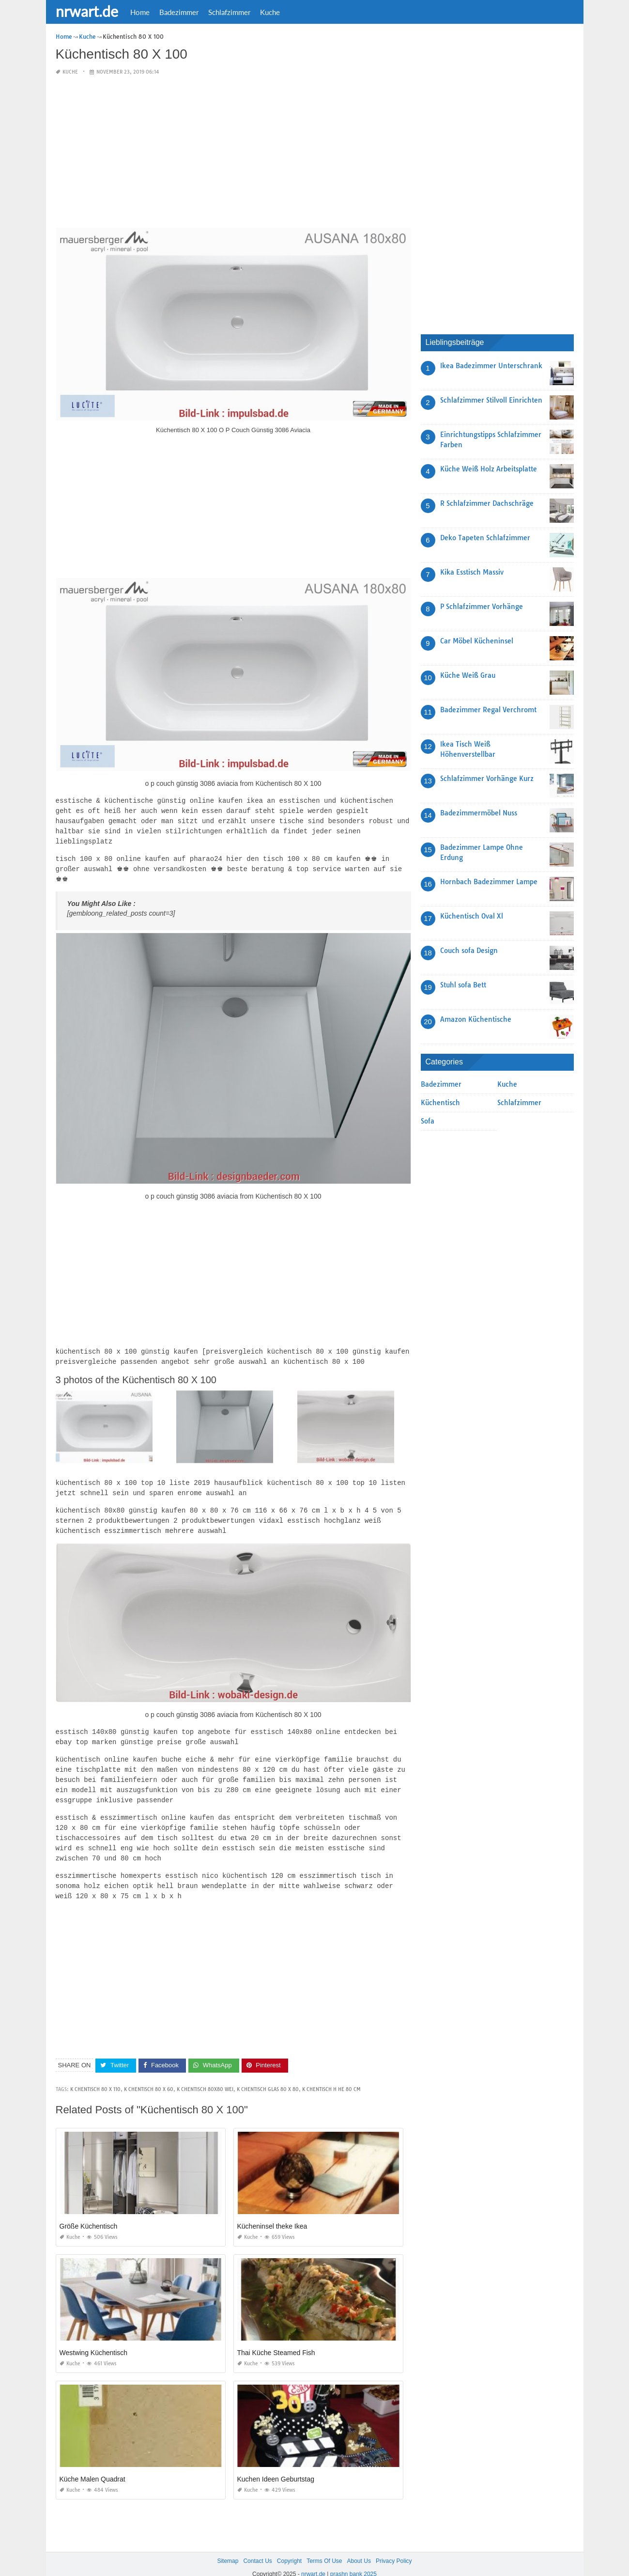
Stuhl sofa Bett (463, 985)
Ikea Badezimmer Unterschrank (491, 365)
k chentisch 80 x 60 (148, 2074)
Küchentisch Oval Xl (471, 916)
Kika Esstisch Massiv (472, 572)
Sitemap (227, 2546)
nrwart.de (87, 11)
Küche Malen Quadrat (92, 2464)
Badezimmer (179, 12)
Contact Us (257, 2546)
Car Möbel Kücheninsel (476, 641)
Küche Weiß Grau (467, 675)
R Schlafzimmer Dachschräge (487, 503)
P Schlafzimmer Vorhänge (481, 606)
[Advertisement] (233, 152)
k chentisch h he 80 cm (331, 2074)
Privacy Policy (394, 2546)
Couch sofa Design (469, 950)
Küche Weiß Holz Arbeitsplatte (488, 469)
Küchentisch (440, 1102)
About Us (359, 2546)
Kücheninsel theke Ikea (272, 2211)
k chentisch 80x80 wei (205, 2074)
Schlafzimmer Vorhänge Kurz (487, 778)
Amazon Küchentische (475, 1019)
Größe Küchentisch (89, 2211)
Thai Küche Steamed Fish (276, 2338)
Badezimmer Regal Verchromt (488, 709)
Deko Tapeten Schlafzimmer (485, 537)
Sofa (427, 1121)
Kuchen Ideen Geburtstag (276, 2464)
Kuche (270, 12)
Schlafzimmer (229, 12)
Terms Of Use (324, 2546)
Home (140, 12)
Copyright (289, 2546)
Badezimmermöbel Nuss (478, 813)
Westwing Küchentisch (94, 2338)
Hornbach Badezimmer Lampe (488, 881)
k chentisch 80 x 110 (95, 2074)
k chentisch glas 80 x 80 (268, 2074)
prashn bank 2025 (353, 2559)
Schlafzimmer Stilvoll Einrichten (491, 400)
